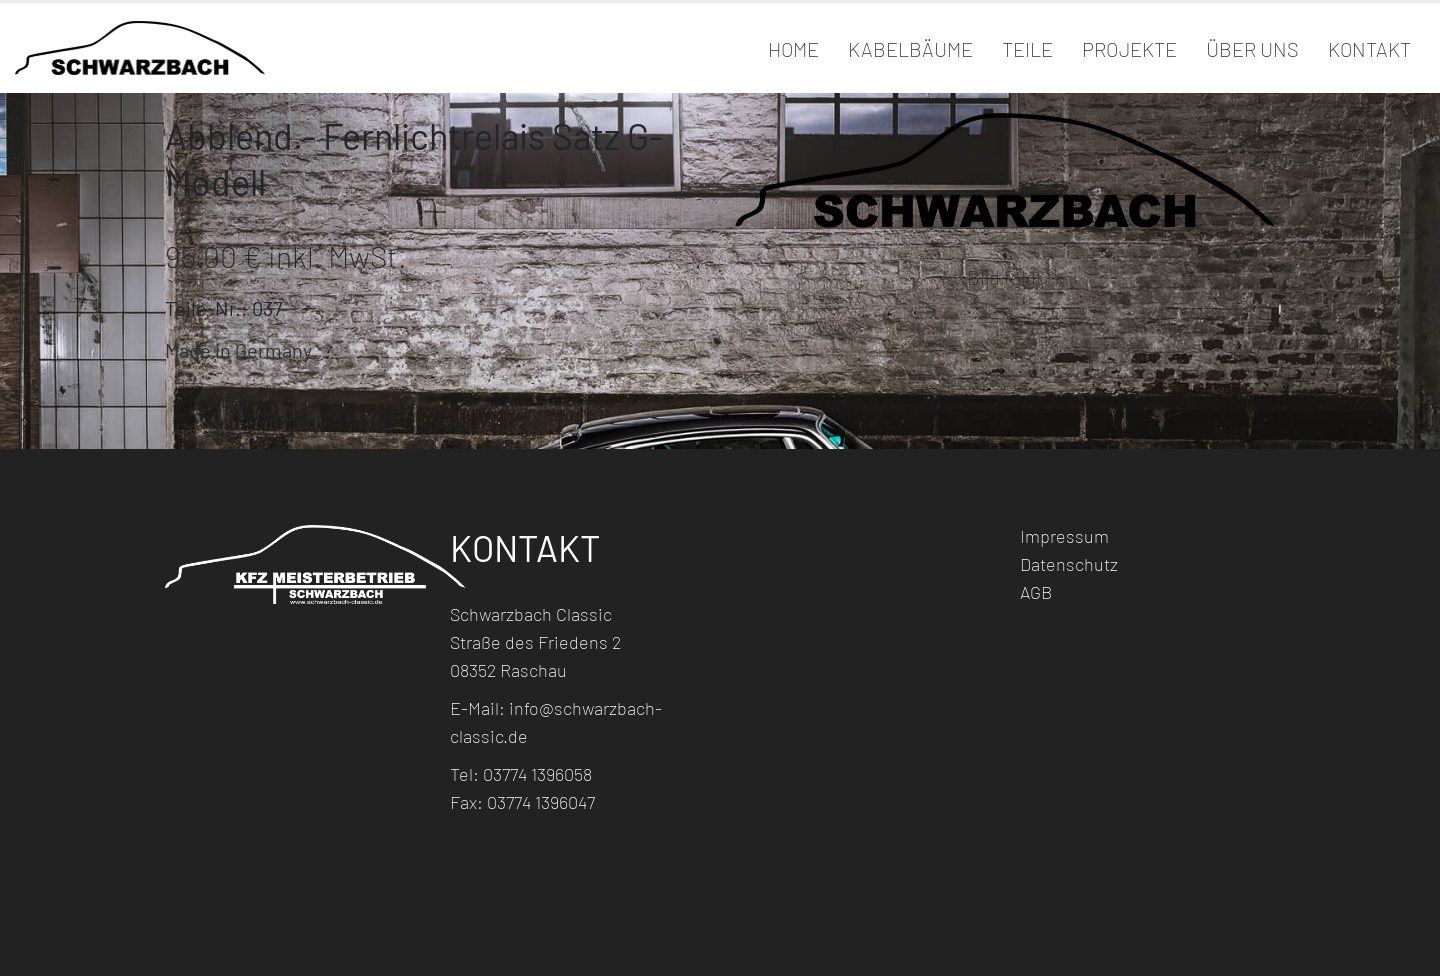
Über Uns (1252, 49)
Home (793, 49)
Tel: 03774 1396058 (521, 774)
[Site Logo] (140, 47)
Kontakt (1369, 49)
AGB (1036, 592)
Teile (1027, 49)
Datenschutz (1069, 564)
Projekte (1129, 49)
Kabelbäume (910, 49)
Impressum (1064, 536)
